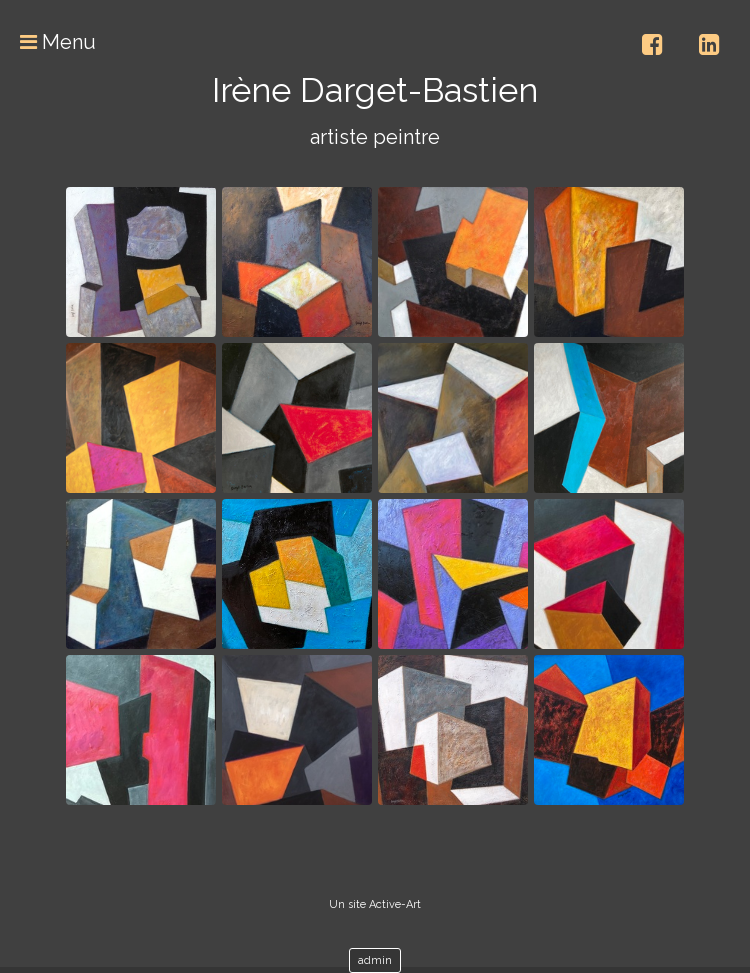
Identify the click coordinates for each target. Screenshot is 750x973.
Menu (48, 42)
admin (375, 960)
